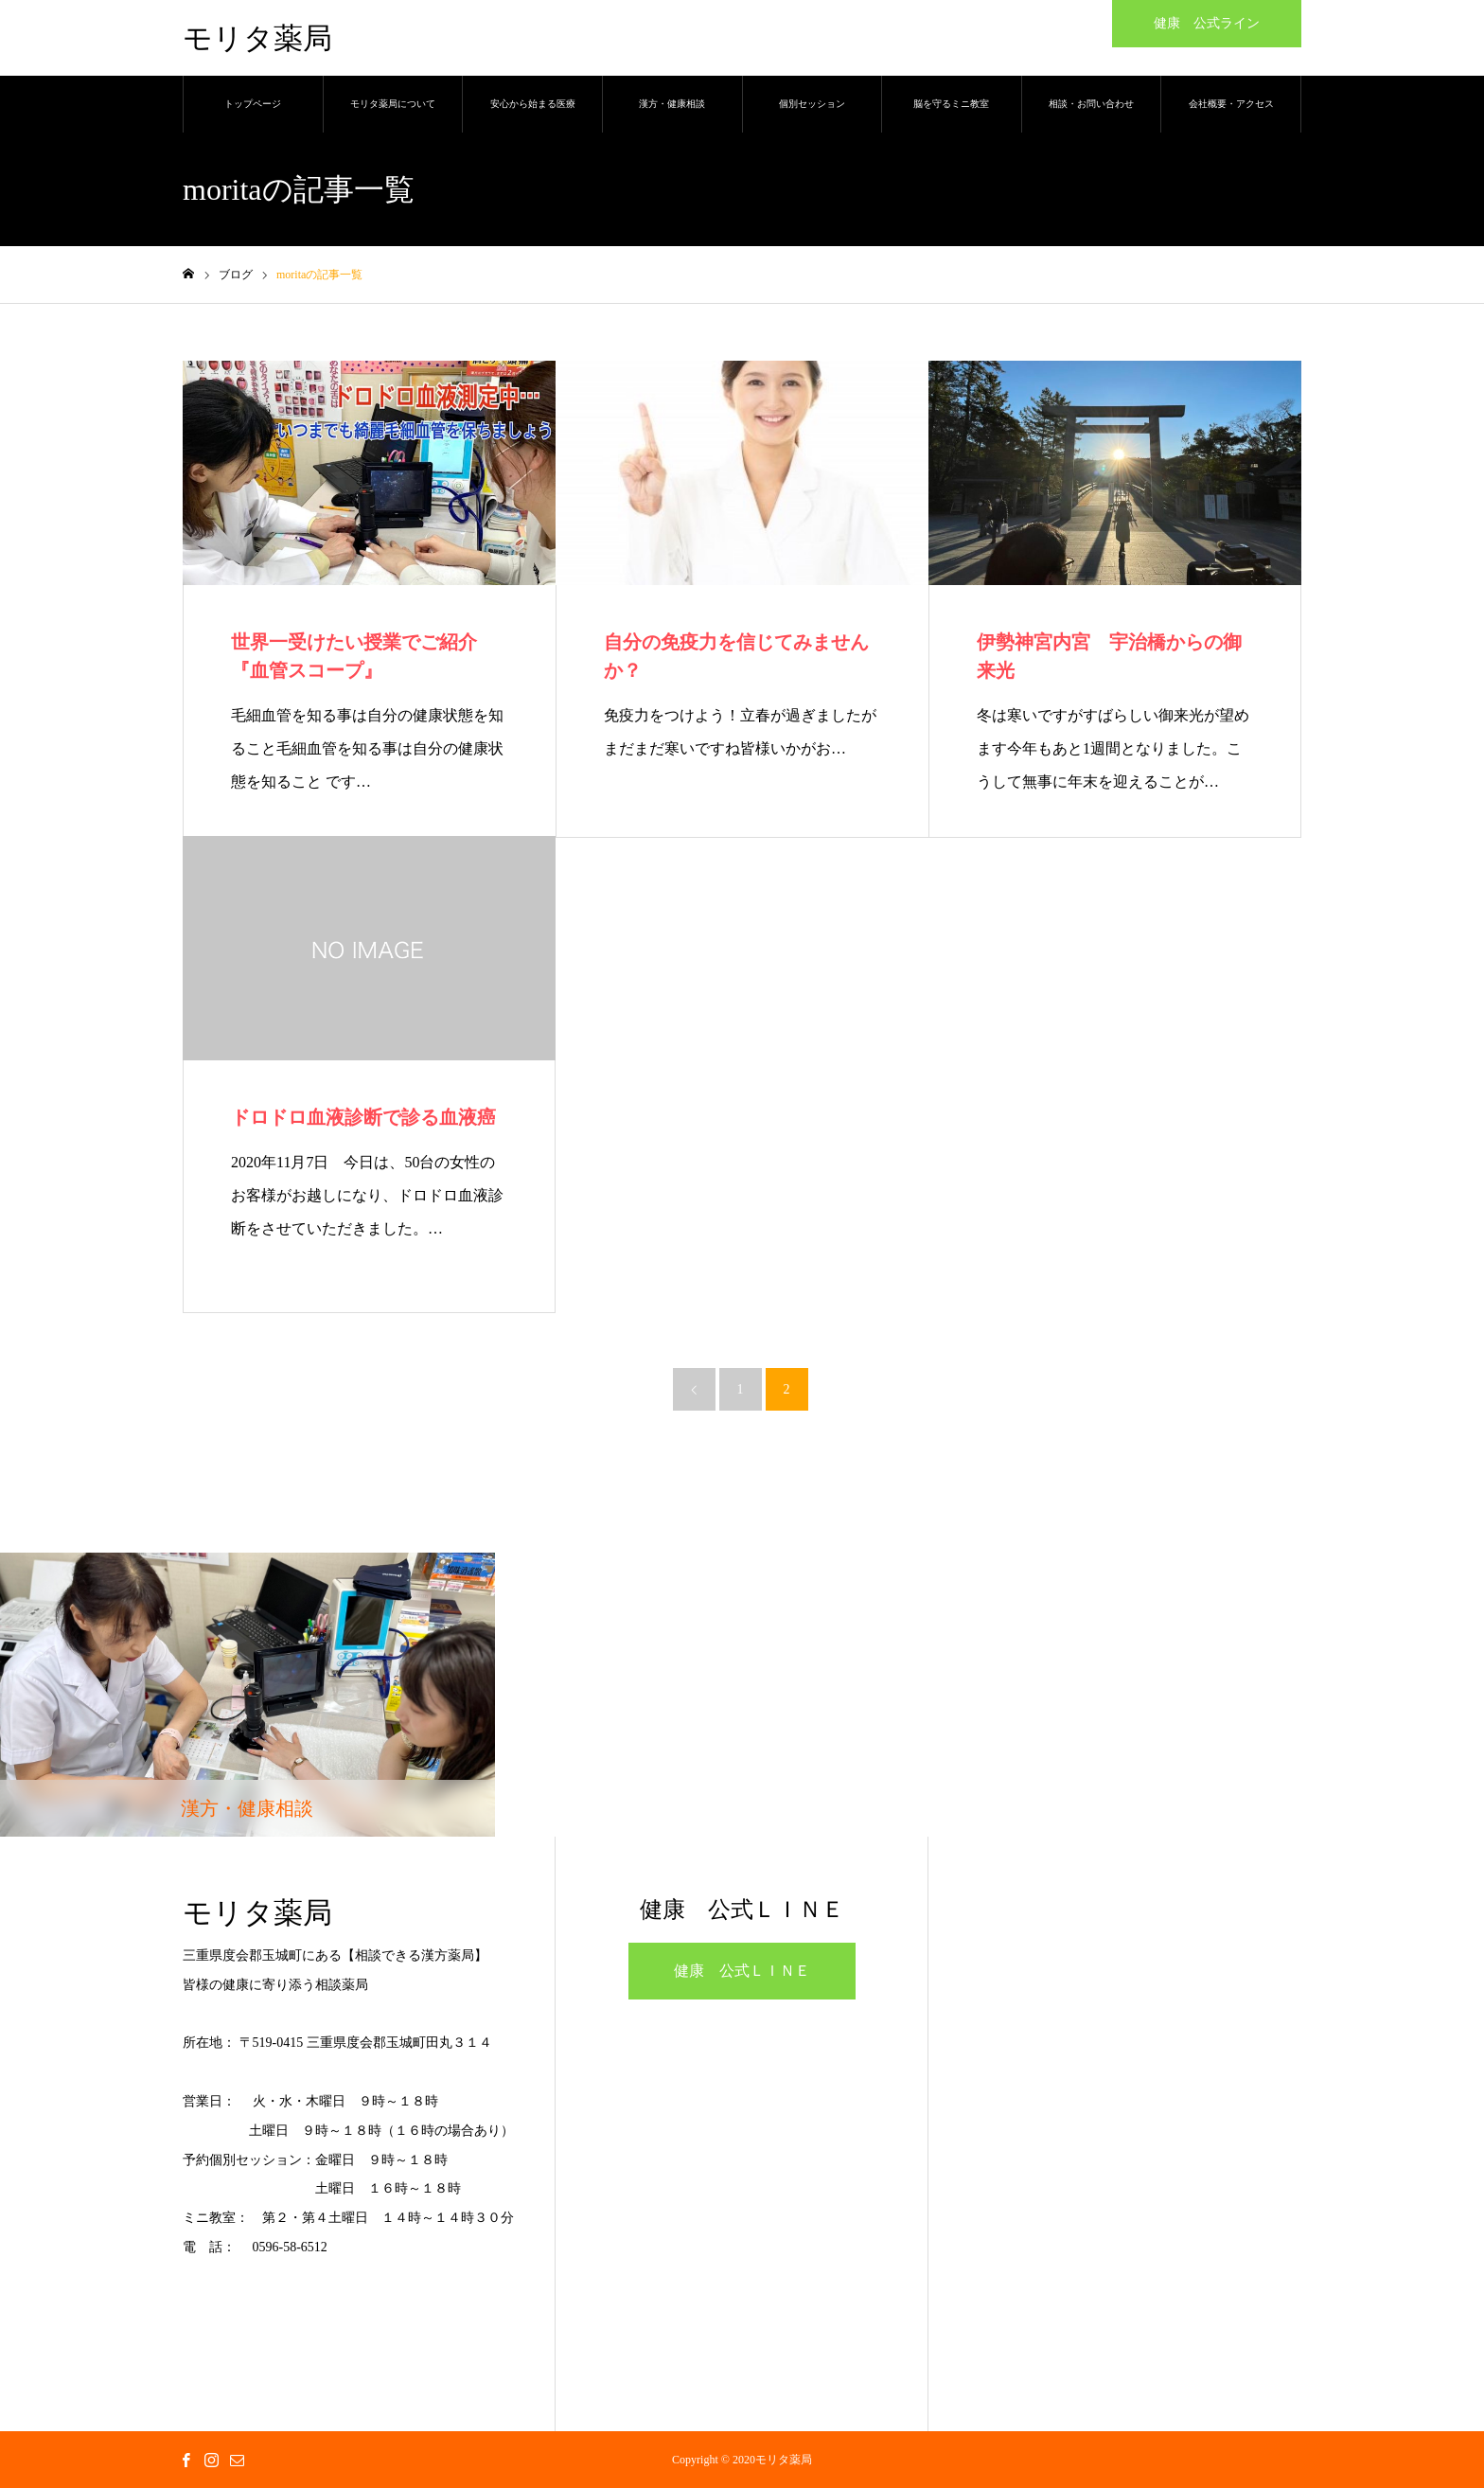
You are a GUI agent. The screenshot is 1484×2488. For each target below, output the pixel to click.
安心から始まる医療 (532, 103)
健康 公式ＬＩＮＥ (742, 1971)
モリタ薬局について (392, 103)
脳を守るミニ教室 (951, 103)
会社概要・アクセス (1231, 103)
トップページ (252, 103)
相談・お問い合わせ (1091, 103)
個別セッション (812, 103)
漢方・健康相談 (672, 103)
